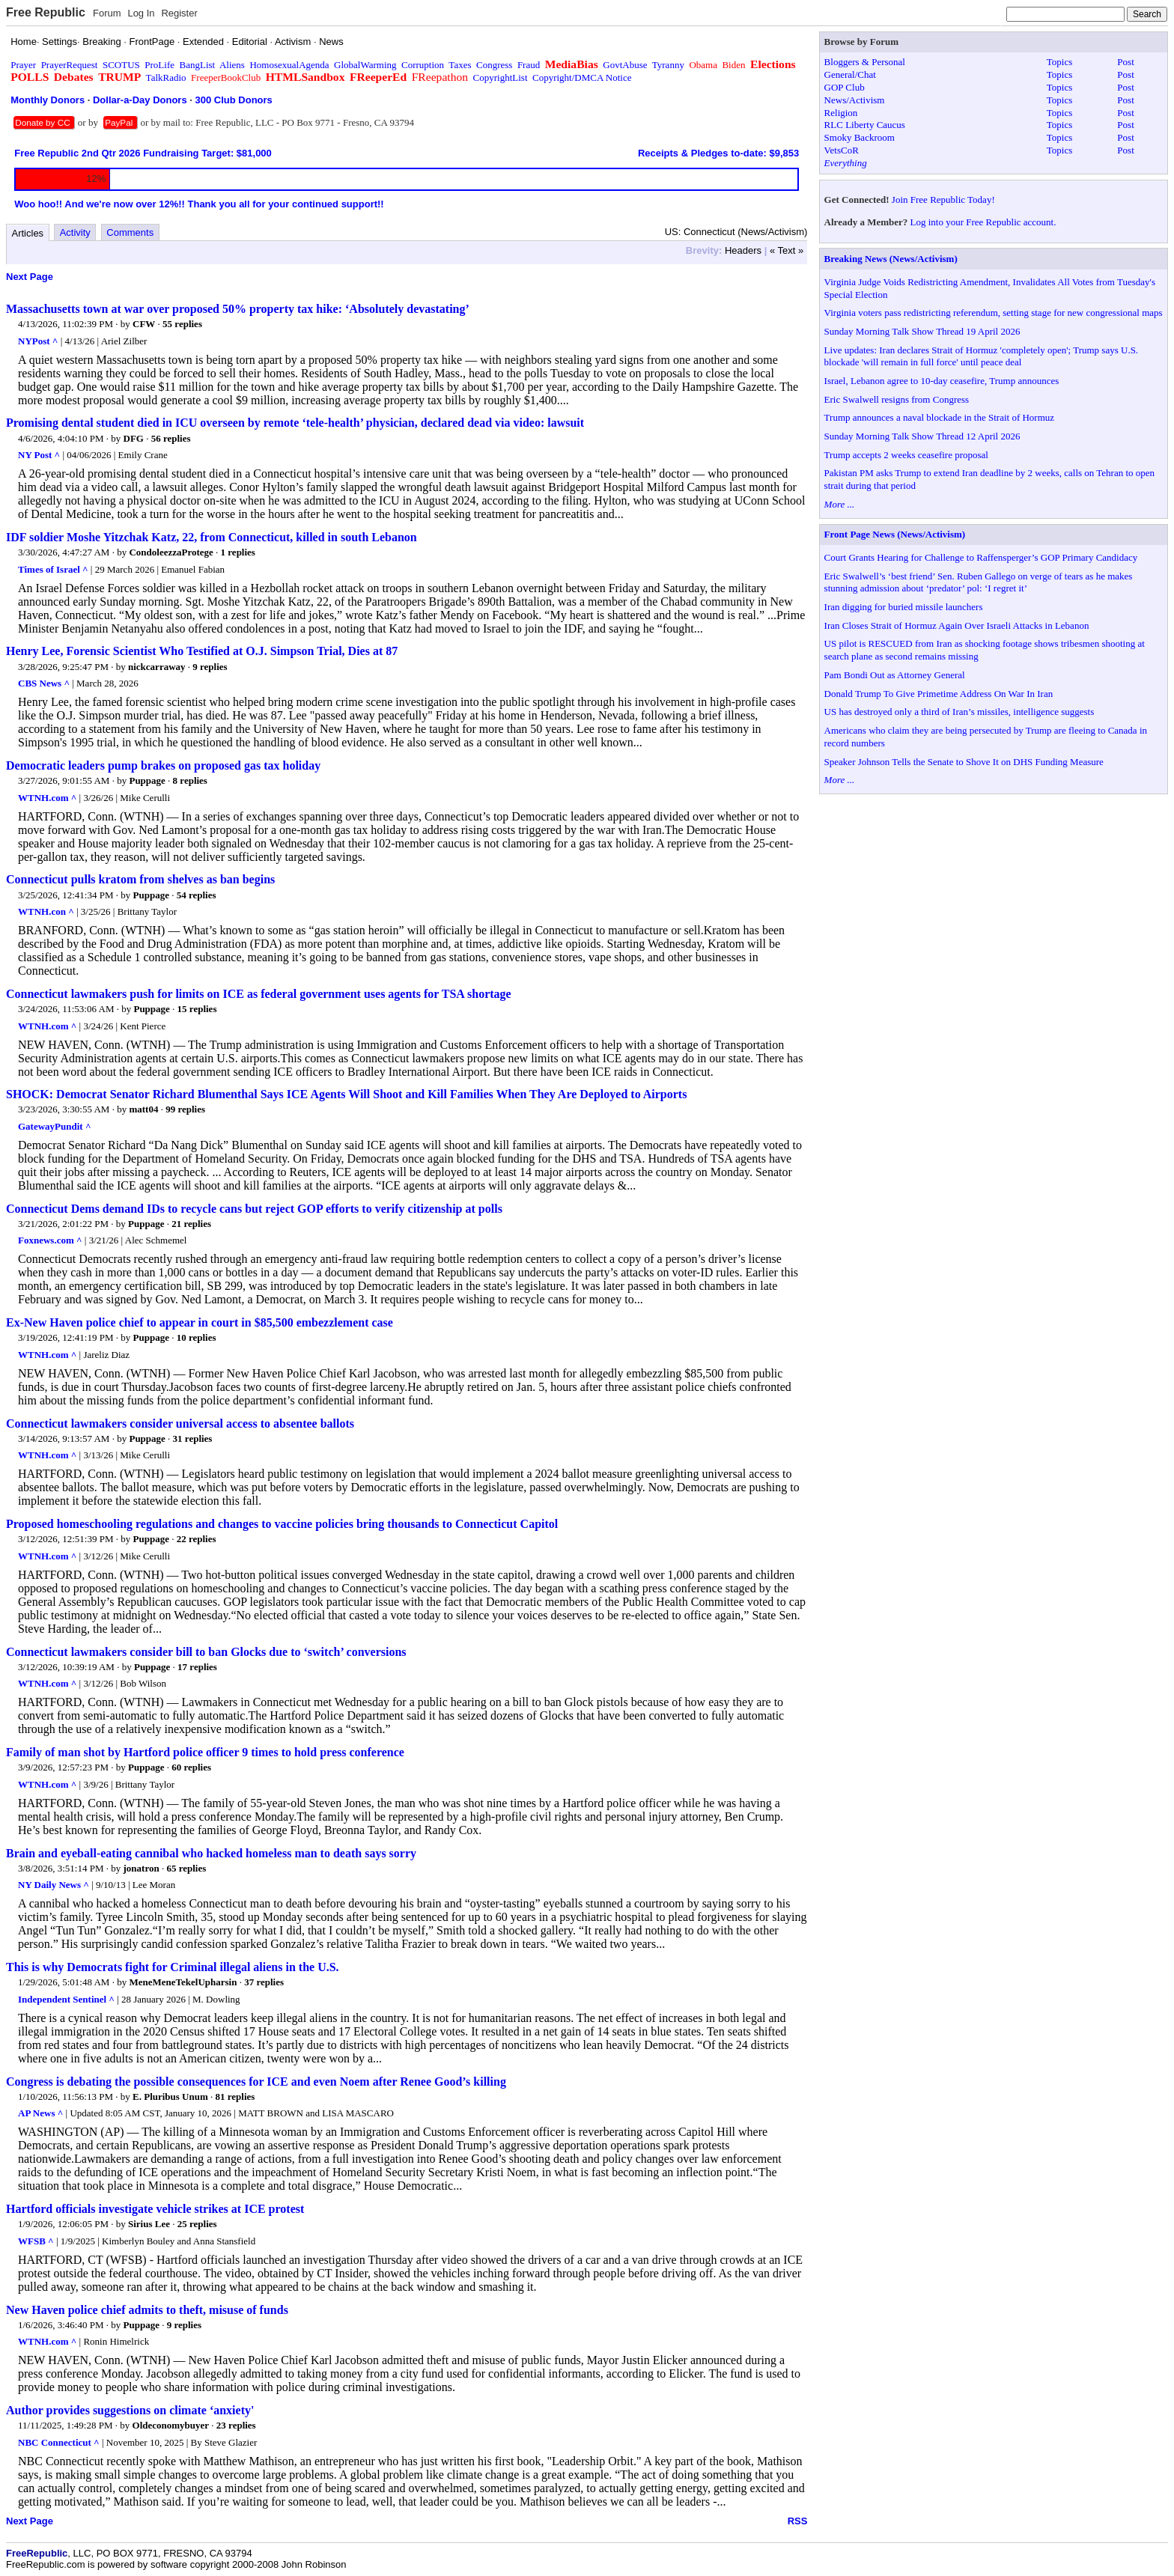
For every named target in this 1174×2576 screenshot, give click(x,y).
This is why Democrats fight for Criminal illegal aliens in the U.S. (172, 1967)
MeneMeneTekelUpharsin (183, 1982)
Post (1125, 61)
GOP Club (844, 87)
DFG (134, 438)
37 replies (264, 1982)
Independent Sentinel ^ (66, 1999)
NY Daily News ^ (53, 1884)
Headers (743, 250)
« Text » (786, 250)
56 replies (171, 438)
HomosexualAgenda (289, 64)
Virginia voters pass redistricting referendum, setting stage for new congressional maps (993, 312)
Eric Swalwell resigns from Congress (897, 399)
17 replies (197, 1666)
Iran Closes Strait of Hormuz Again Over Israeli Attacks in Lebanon (956, 625)
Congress (494, 64)
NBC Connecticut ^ (59, 2442)
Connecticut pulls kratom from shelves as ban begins (140, 879)
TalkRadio (166, 77)
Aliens (232, 64)
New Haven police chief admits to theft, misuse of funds (147, 2310)
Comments (129, 232)
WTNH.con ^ (46, 911)
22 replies (196, 1538)
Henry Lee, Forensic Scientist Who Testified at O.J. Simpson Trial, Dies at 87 (202, 651)
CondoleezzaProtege (171, 552)
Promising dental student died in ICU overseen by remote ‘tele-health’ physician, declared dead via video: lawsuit (295, 422)
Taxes (459, 64)
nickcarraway (157, 666)
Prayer (23, 64)
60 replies (191, 1767)
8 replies (190, 780)
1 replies (238, 552)
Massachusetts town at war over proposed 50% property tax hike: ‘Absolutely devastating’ (237, 308)
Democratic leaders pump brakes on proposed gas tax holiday (163, 765)
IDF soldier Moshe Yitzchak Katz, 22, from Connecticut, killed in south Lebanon (211, 537)
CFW (144, 323)
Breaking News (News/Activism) (891, 258)
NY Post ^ (39, 454)
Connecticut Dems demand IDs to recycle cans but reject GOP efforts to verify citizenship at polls (254, 1208)
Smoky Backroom (859, 137)
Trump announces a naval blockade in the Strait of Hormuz (939, 417)
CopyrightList (500, 77)
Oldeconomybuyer (171, 2425)
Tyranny (668, 64)
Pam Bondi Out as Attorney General (894, 674)
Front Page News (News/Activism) (895, 534)
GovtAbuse (625, 64)
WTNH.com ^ (47, 797)
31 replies (193, 1438)
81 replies (235, 2096)
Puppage (147, 780)
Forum (107, 13)
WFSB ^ (36, 2241)
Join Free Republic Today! (943, 199)
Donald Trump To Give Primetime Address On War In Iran (938, 693)
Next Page (29, 276)
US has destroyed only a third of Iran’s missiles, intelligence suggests (959, 711)
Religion (841, 112)
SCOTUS (121, 64)
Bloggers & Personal (864, 61)
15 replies (197, 1008)
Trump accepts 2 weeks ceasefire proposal (906, 454)
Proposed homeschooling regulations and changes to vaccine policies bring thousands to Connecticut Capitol (282, 1523)
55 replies (182, 323)
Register (179, 13)
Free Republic (45, 12)
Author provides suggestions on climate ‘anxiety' (130, 2410)
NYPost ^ (38, 341)
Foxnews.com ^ (50, 1240)
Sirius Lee (149, 2223)
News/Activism (854, 100)
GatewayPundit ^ (54, 1126)
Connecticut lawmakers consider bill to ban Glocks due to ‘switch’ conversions (206, 1651)
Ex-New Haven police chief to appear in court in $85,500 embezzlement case (199, 1322)
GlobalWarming (365, 64)
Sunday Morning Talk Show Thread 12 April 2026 (922, 436)
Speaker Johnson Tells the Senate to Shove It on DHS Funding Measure (964, 761)
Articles (28, 233)
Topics (1059, 61)
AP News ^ (40, 2113)
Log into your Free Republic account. (983, 222)
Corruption (422, 64)
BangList (198, 64)
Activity (75, 232)
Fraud (528, 64)
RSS (798, 2521)
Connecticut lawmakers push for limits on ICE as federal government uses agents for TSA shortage (258, 993)
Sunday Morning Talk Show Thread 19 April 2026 (922, 331)
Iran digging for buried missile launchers (903, 606)
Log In (140, 13)
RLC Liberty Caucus (864, 124)
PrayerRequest (69, 64)
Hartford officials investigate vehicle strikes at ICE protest (155, 2208)
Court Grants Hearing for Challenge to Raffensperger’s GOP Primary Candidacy (981, 557)
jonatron (141, 1868)
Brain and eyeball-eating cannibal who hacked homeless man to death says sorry (211, 1853)
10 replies (196, 1337)
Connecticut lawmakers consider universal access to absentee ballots (180, 1423)
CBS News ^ (44, 683)
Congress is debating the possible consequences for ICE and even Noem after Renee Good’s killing (256, 2081)
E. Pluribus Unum (170, 2096)
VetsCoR (841, 150)
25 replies (197, 2223)
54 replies (196, 895)
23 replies (236, 2425)
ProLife (159, 64)
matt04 (143, 1109)
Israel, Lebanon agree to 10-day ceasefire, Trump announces (941, 380)
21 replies (191, 1223)
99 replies (185, 1109)
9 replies (209, 666)
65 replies (186, 1868)
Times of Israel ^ (53, 569)
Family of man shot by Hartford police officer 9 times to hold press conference (205, 1752)
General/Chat (850, 74)
